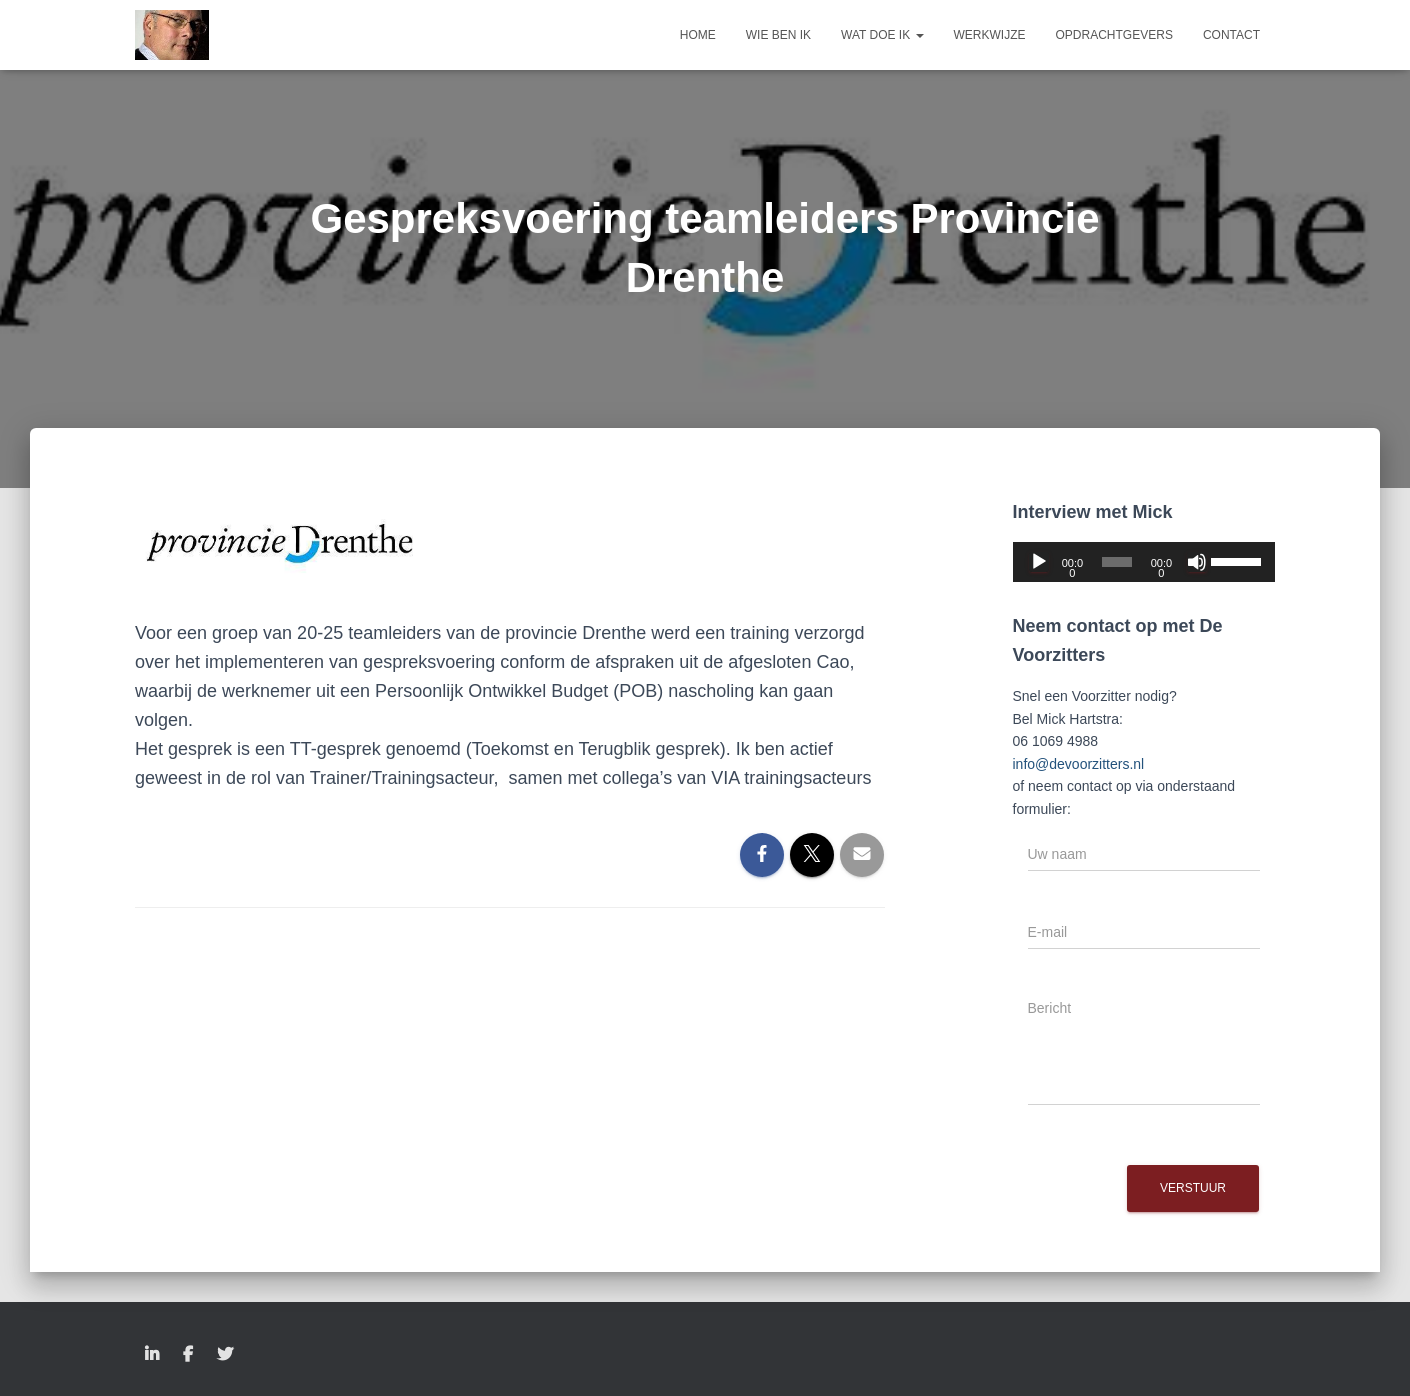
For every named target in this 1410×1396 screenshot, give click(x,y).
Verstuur (1193, 1188)
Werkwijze (990, 35)
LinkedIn (152, 1355)
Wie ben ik (778, 35)
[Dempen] (1197, 562)
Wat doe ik (882, 35)
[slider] (1117, 562)
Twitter (225, 1355)
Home (698, 35)
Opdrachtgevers (1114, 35)
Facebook (188, 1355)
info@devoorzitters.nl (1079, 764)
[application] (1144, 562)
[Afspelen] (1039, 562)
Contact (1231, 35)
